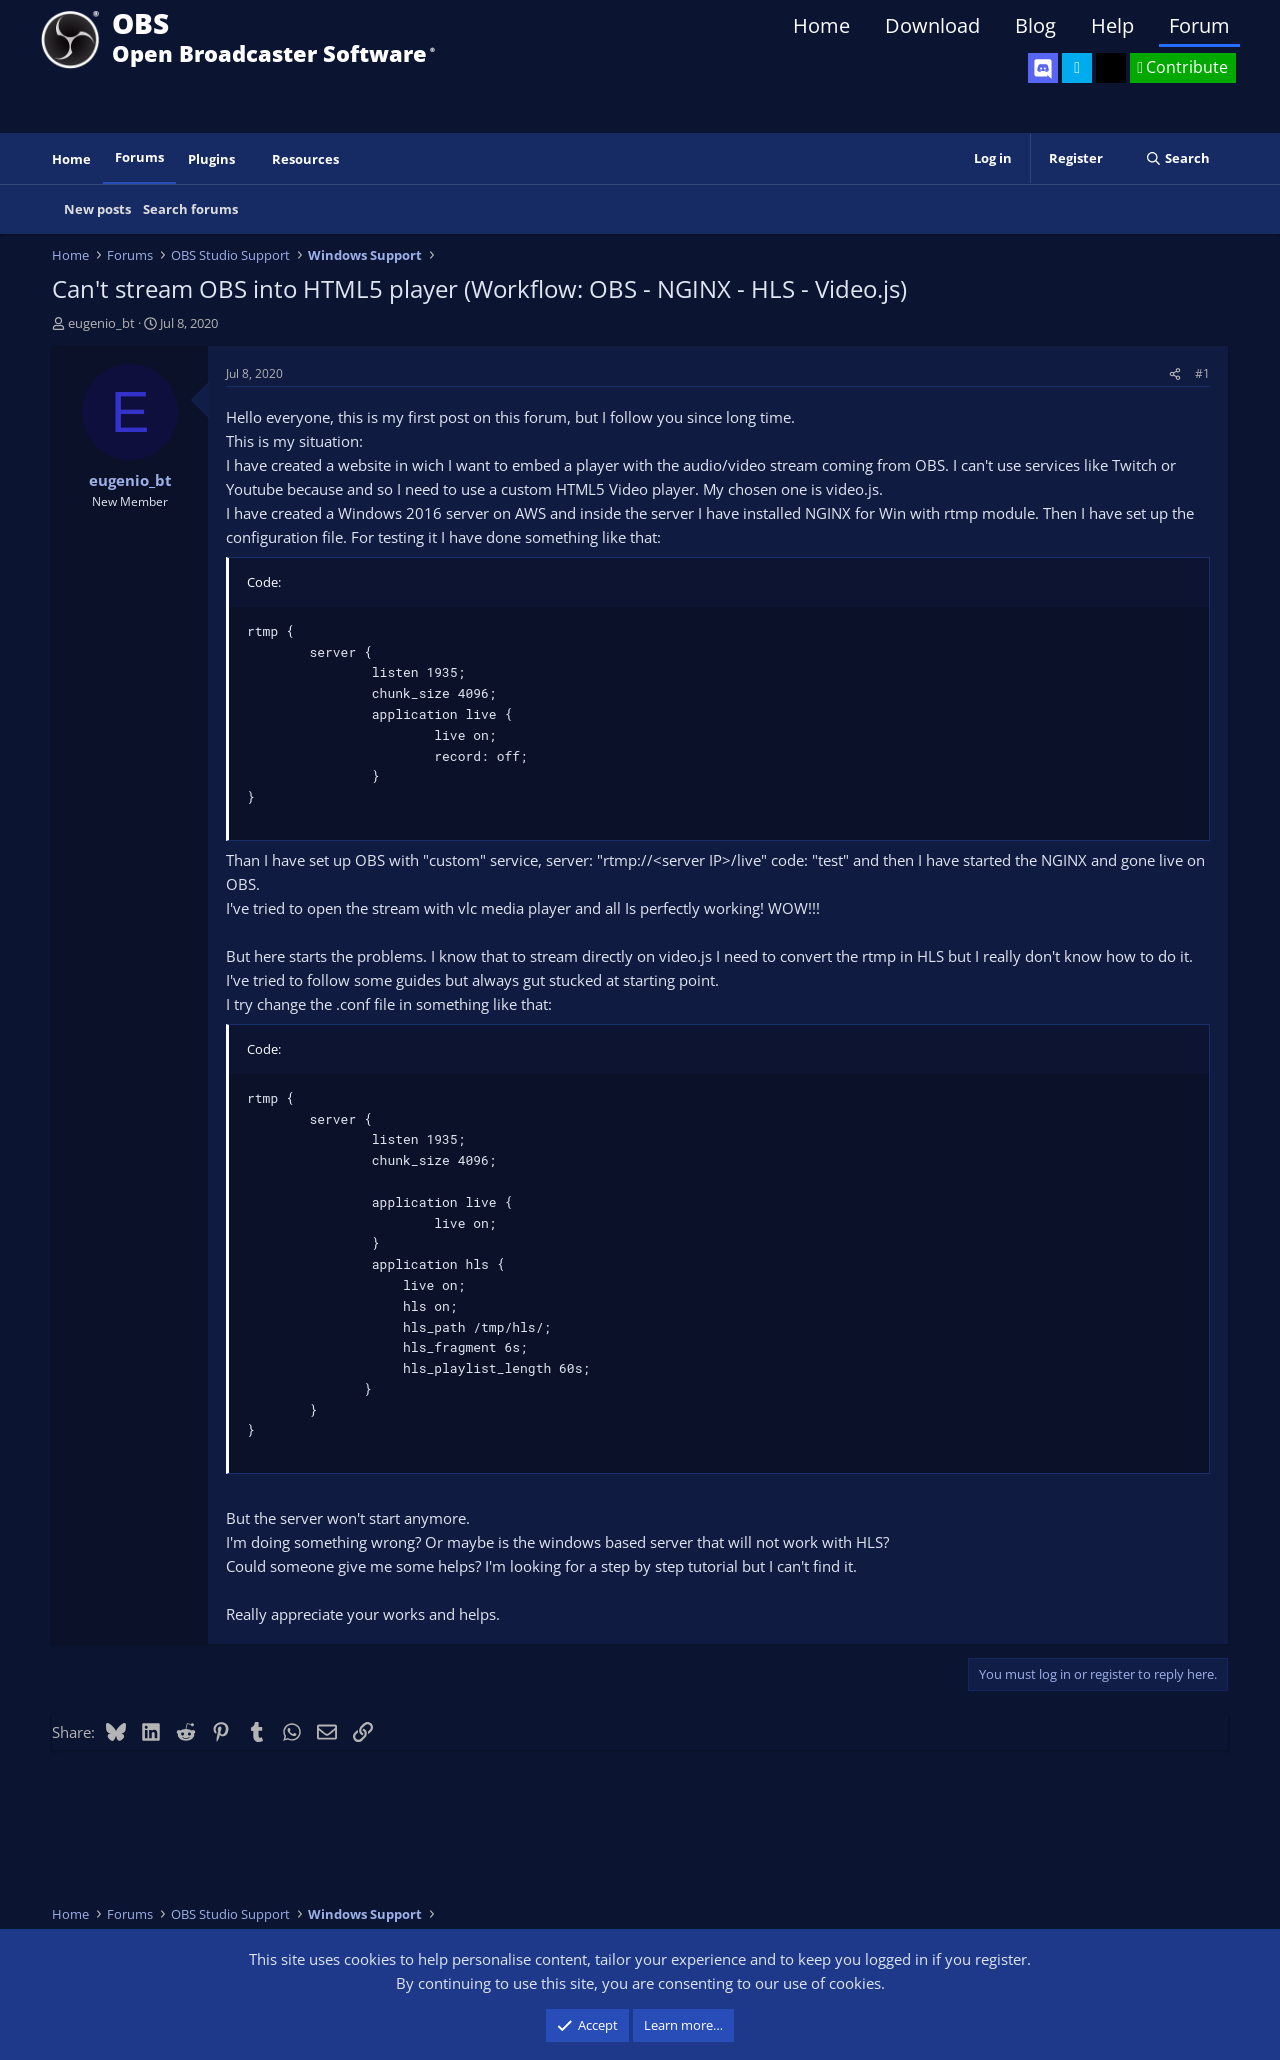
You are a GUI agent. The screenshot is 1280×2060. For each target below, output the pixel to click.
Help (1112, 25)
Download (932, 25)
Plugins (211, 159)
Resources (305, 159)
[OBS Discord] (1043, 68)
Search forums (190, 209)
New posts (97, 209)
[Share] (1175, 373)
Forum (1199, 25)
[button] (249, 159)
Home (821, 25)
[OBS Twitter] (1077, 68)
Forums (139, 157)
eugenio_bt (101, 323)
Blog (1035, 25)
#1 (1202, 373)
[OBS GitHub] (1111, 68)
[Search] (1177, 158)
